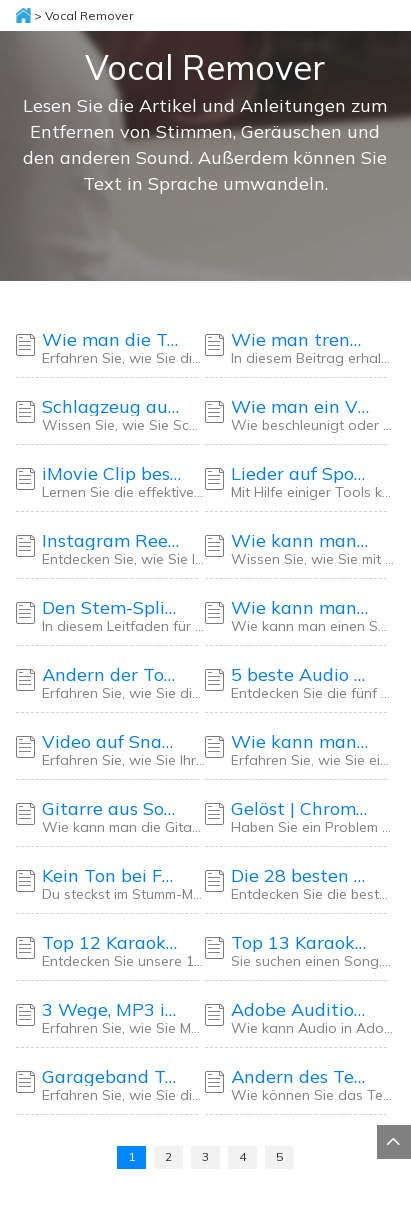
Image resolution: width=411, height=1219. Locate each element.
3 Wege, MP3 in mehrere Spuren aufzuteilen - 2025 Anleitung (112, 1010)
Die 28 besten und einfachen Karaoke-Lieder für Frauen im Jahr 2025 (301, 876)
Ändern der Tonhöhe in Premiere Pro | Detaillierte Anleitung (112, 675)
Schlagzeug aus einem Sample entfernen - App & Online (112, 407)
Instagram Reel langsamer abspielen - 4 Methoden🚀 (112, 541)
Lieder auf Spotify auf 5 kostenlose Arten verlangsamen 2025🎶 (301, 474)
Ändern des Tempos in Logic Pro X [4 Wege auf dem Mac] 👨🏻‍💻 (301, 1077)
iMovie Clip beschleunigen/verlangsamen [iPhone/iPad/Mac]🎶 (112, 474)
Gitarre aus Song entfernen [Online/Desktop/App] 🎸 (112, 809)
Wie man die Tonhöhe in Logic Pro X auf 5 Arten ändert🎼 (112, 340)
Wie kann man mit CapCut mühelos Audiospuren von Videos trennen (301, 541)
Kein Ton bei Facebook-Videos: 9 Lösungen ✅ (112, 876)
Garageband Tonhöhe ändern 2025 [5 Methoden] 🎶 (112, 1077)
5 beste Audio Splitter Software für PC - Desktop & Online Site (301, 675)
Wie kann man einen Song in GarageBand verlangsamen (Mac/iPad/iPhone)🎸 (301, 608)
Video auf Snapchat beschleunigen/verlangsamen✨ (112, 742)
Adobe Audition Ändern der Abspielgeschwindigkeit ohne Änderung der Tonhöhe (301, 1010)
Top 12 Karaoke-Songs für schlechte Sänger (112, 943)
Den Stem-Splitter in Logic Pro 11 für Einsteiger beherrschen (112, 608)
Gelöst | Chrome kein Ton (301, 809)
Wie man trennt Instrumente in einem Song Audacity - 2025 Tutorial (301, 340)
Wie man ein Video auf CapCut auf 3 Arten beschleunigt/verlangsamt (301, 407)
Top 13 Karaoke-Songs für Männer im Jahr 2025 (301, 943)
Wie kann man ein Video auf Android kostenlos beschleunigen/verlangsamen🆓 (301, 742)
